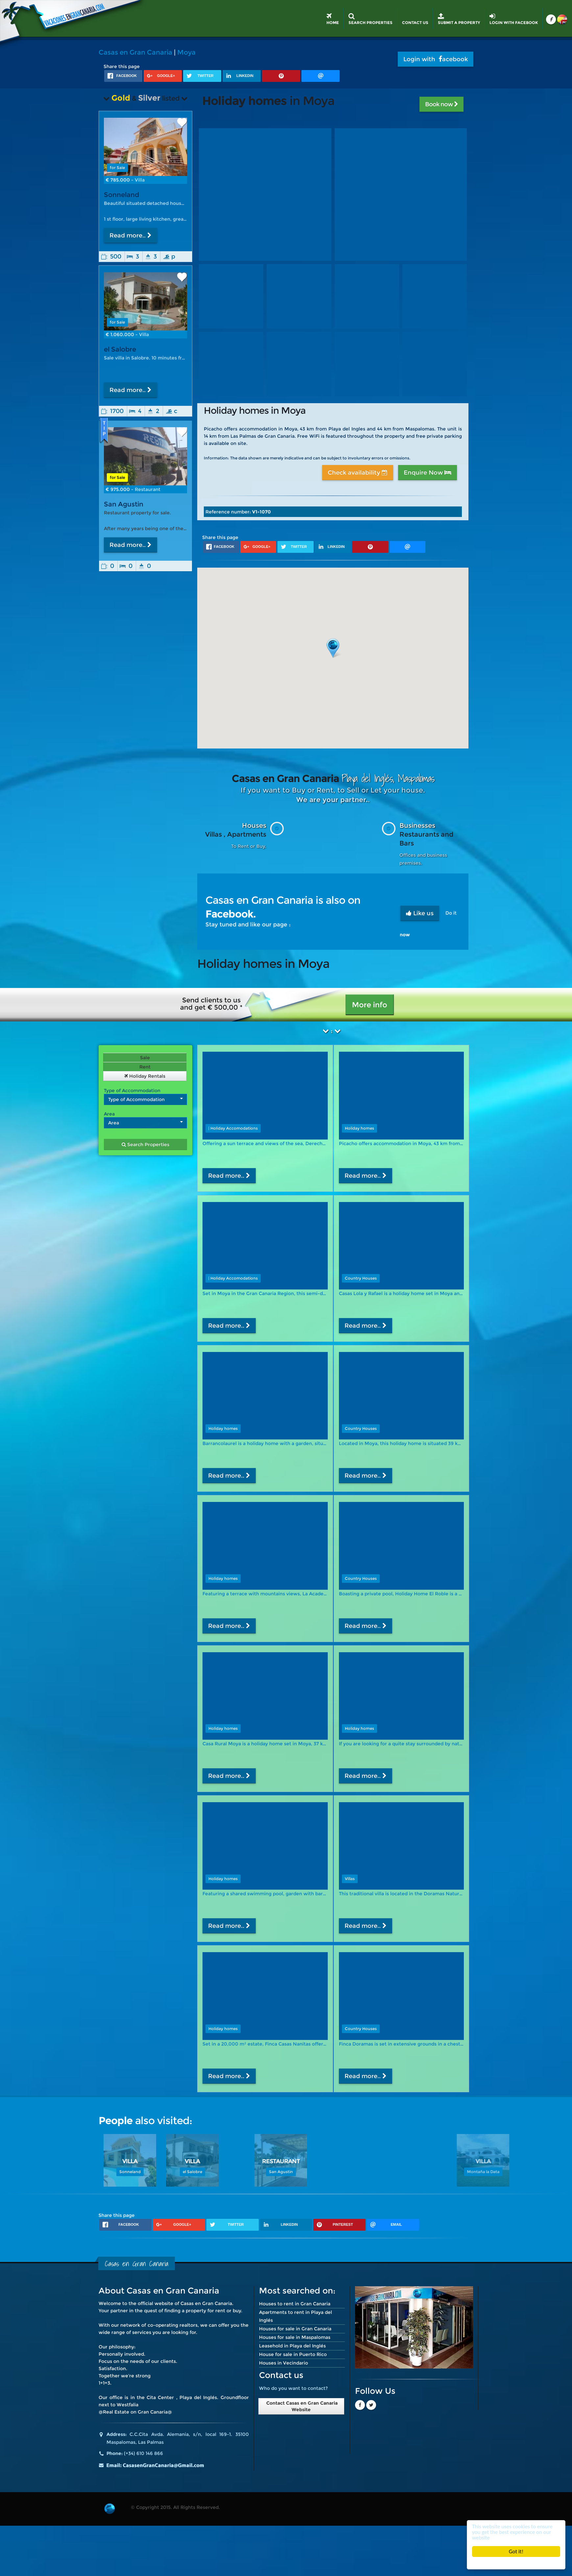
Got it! (516, 2551)
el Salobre (120, 349)
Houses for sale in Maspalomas (294, 2337)
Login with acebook (435, 59)
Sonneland (121, 195)
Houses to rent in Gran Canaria (294, 2304)
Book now (441, 104)
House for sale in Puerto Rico (293, 2354)
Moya (186, 52)
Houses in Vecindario (283, 2363)
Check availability (358, 472)
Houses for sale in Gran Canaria (295, 2329)
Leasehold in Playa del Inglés (292, 2346)
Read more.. (130, 235)
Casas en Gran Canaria (135, 52)
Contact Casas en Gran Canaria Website (301, 2406)
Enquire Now (427, 472)
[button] (333, 648)
